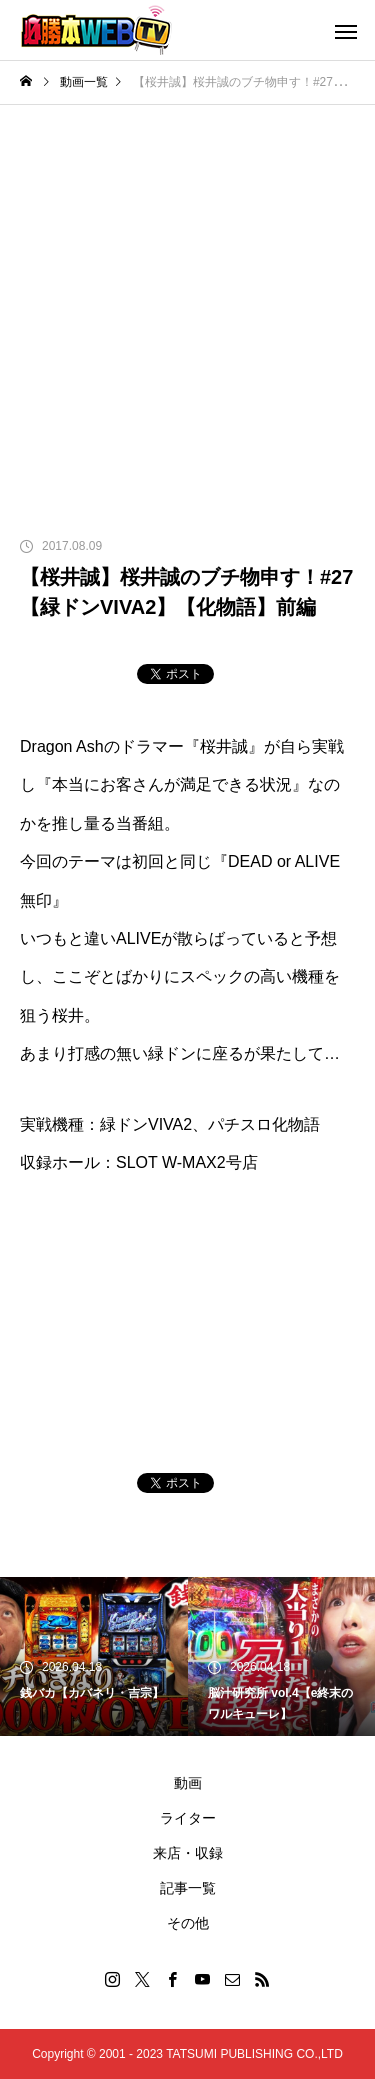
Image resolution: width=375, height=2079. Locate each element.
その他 (188, 1923)
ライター (188, 1818)
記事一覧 (188, 1888)
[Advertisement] (187, 302)
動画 (188, 1783)
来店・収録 (188, 1853)
